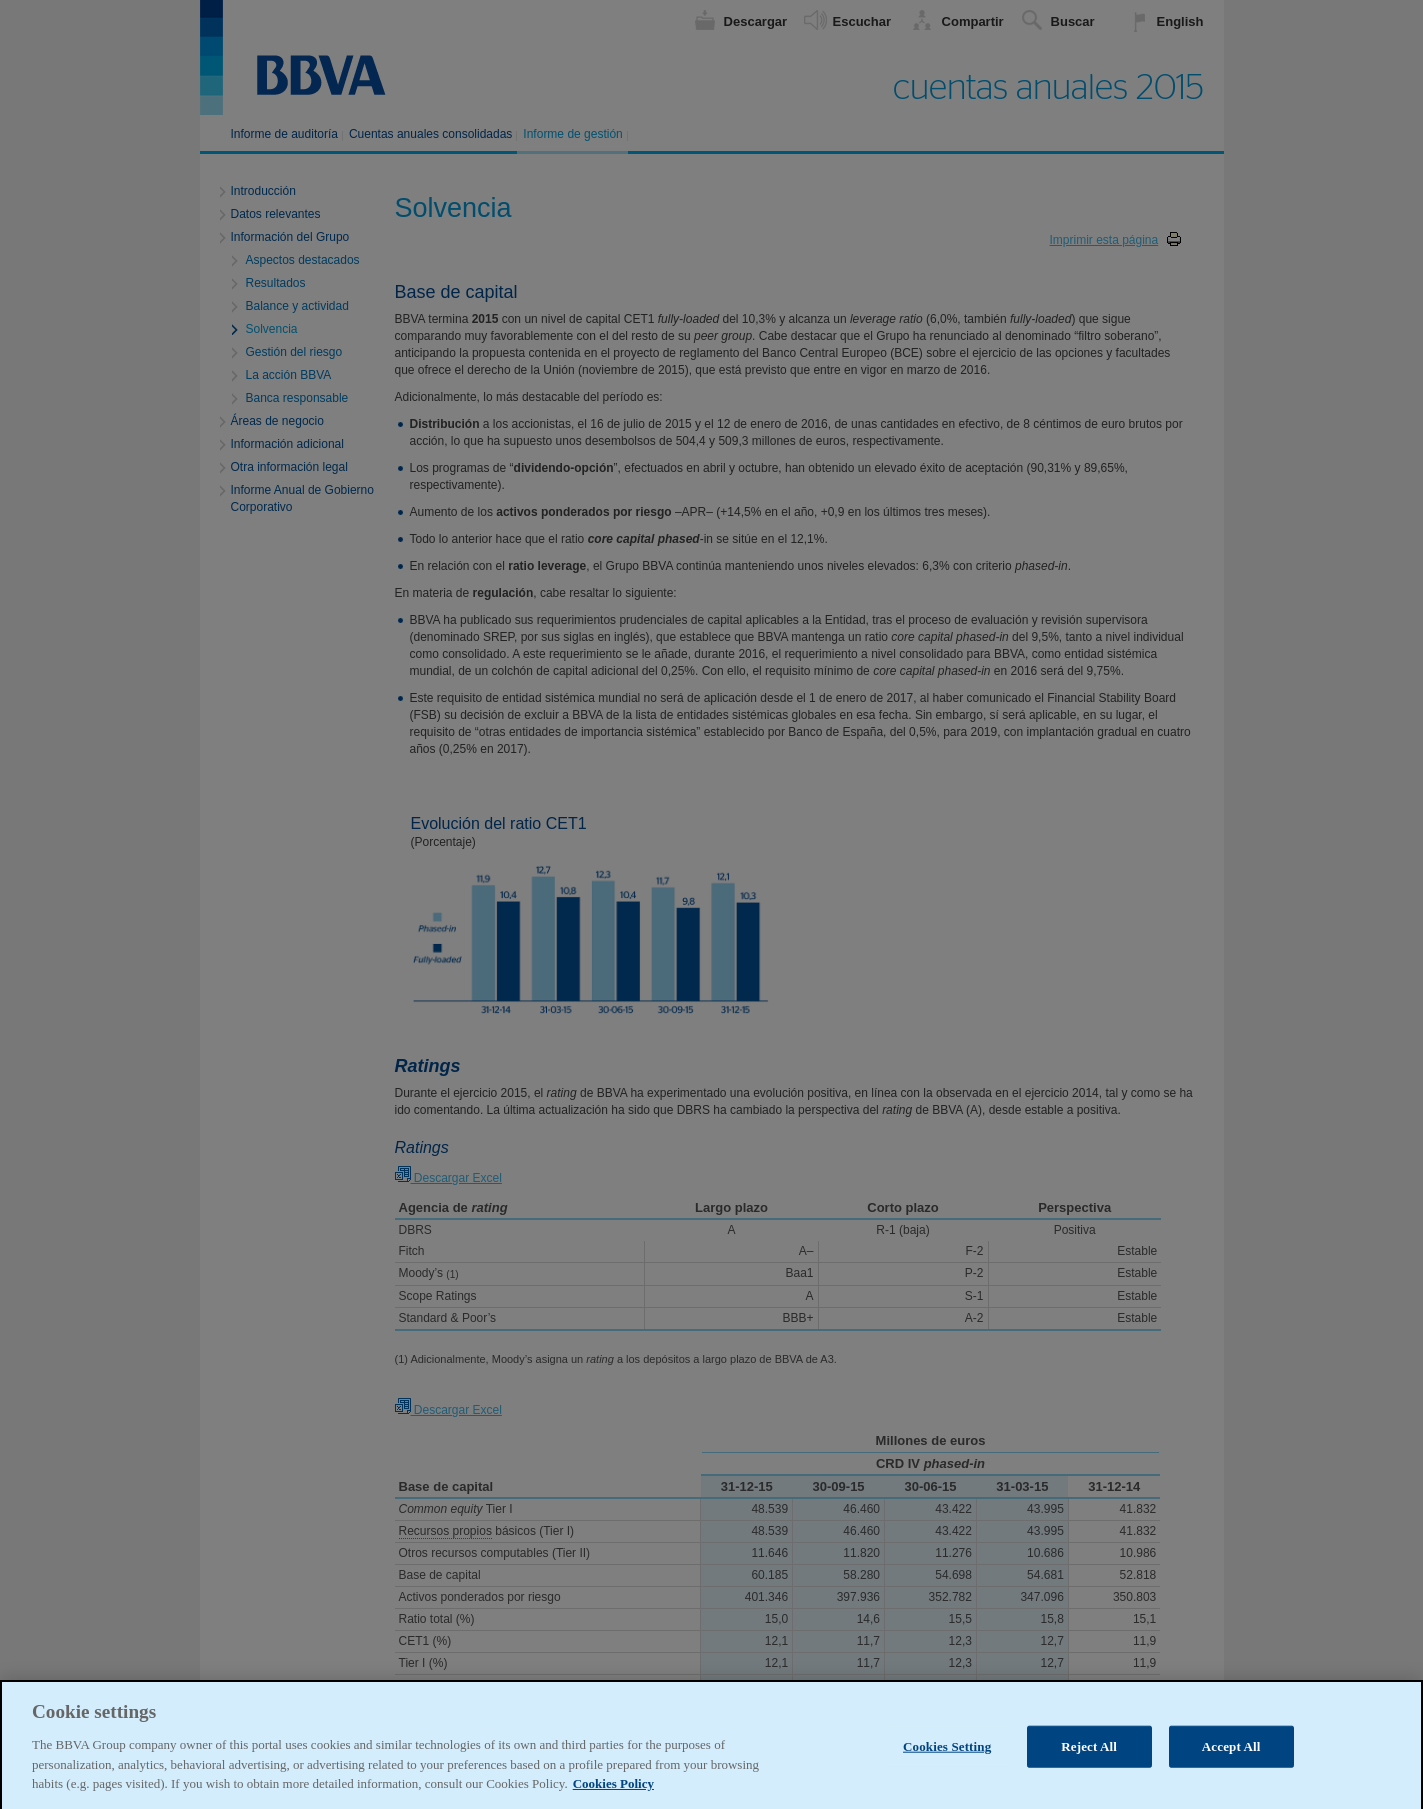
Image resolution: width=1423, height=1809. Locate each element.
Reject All (1089, 1779)
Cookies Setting (947, 1779)
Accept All (1231, 1779)
